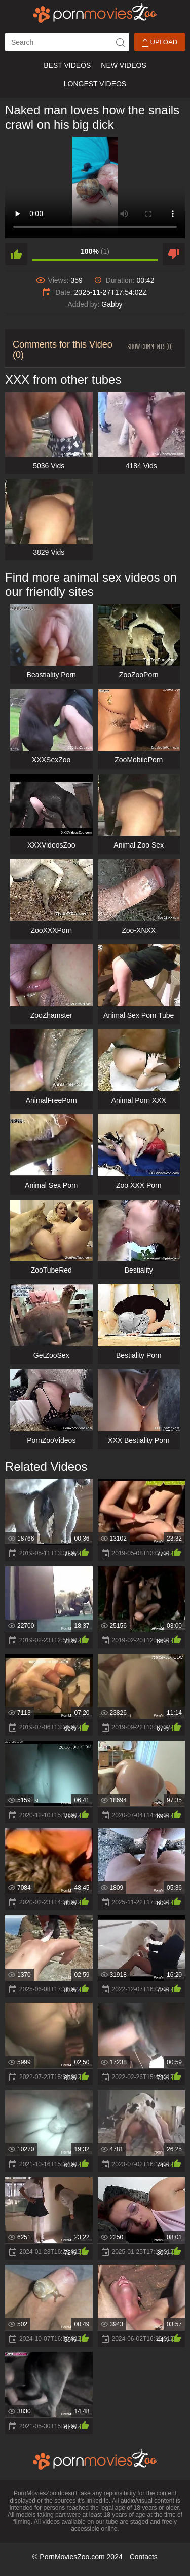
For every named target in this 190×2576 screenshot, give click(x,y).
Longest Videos (95, 84)
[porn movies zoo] (95, 13)
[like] (16, 254)
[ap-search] (67, 42)
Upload (159, 42)
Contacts (144, 2557)
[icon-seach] (120, 42)
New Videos (123, 65)
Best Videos (67, 65)
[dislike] (174, 254)
